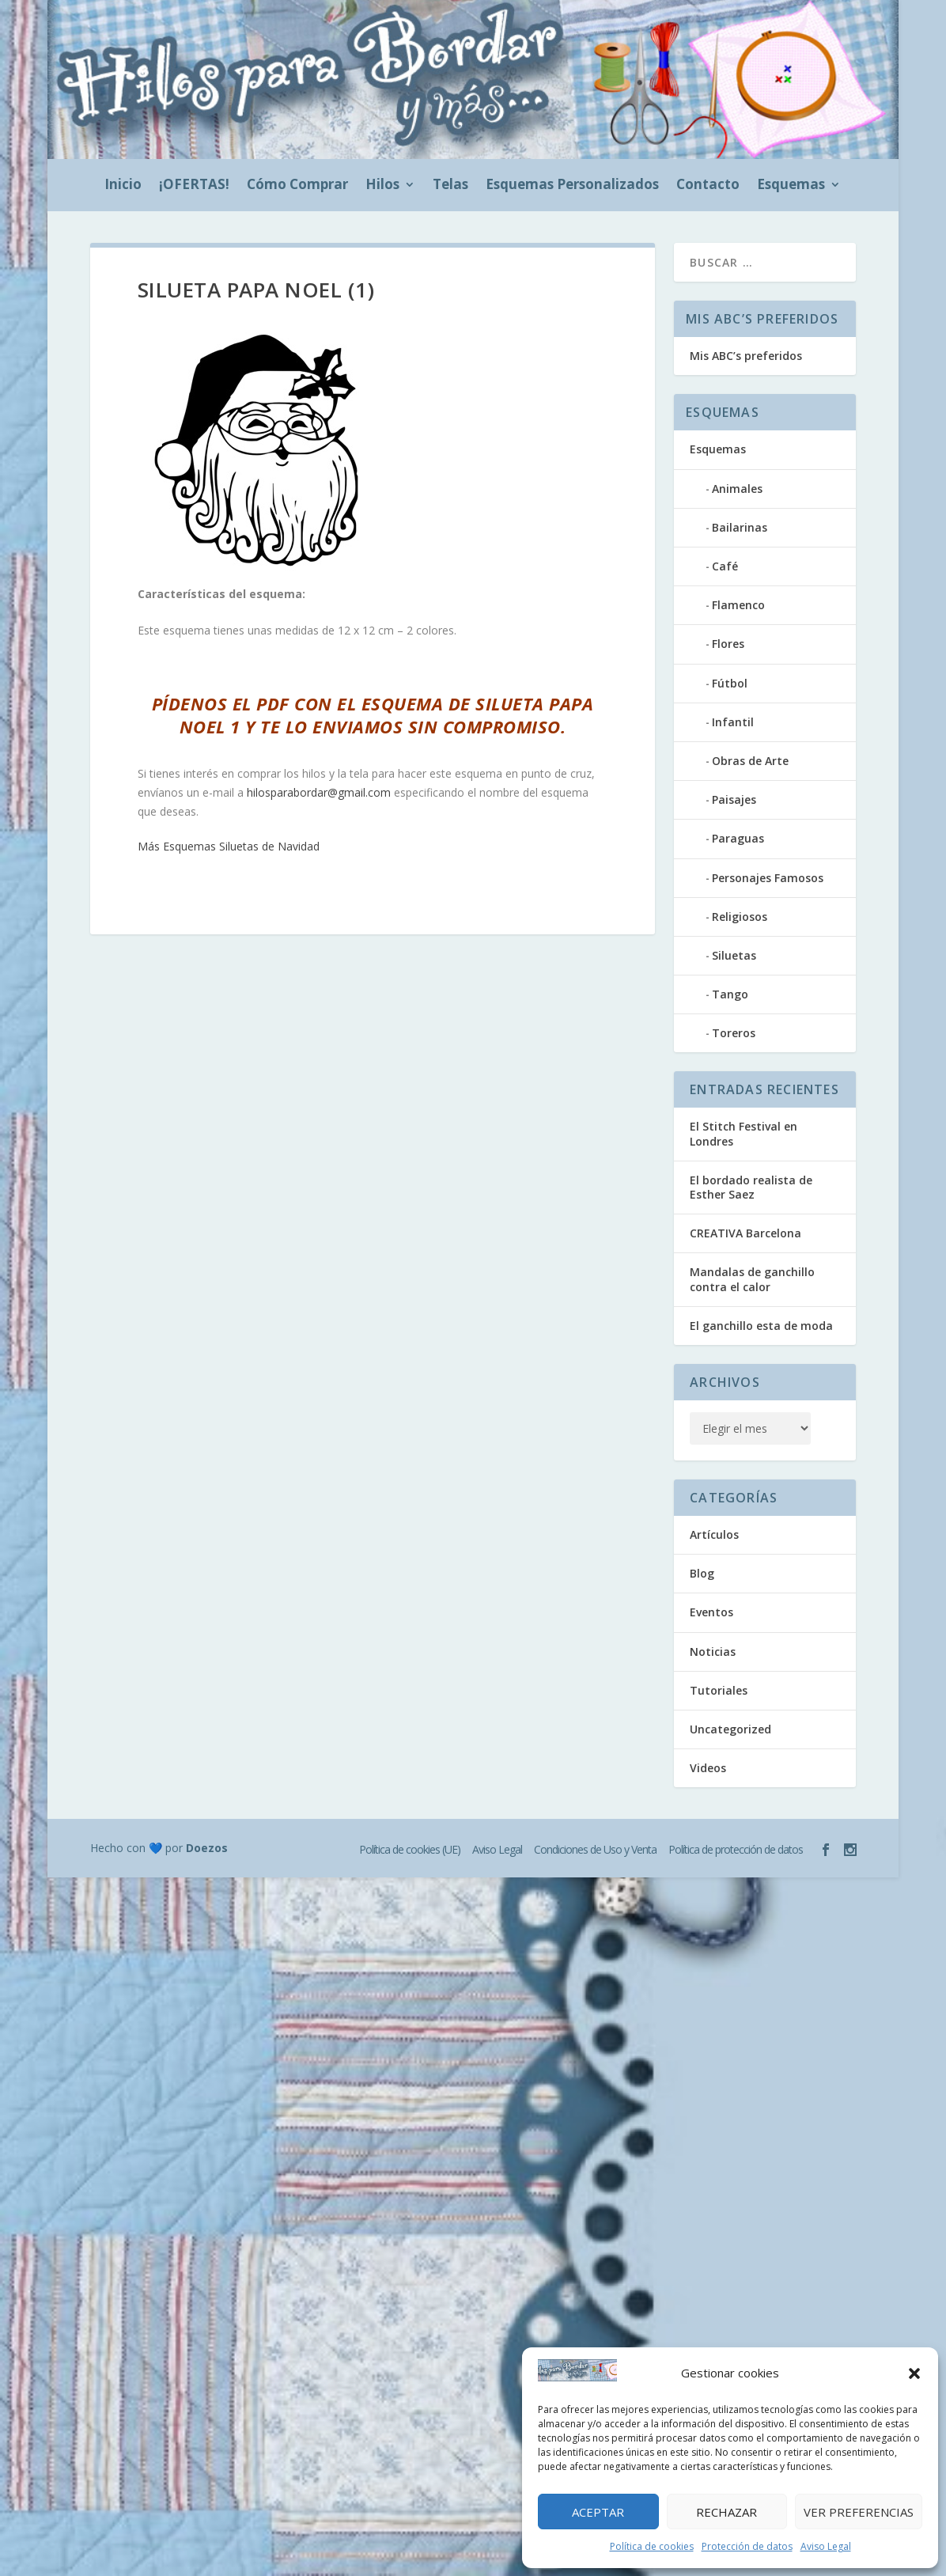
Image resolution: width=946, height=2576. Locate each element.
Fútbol (729, 683)
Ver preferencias (859, 2512)
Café (725, 566)
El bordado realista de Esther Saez (751, 1187)
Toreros (733, 1032)
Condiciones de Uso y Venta (595, 1849)
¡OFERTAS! (194, 186)
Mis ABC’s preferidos (746, 355)
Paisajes (734, 799)
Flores (728, 643)
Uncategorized (730, 1729)
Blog (702, 1573)
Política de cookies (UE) (409, 1849)
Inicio (123, 186)
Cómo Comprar (297, 186)
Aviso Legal (825, 2546)
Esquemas (791, 186)
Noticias (713, 1651)
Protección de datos (747, 2546)
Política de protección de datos (735, 1849)
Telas (450, 186)
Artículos (714, 1534)
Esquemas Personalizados (572, 186)
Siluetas (734, 955)
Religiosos (739, 916)
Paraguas (738, 838)
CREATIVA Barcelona (745, 1233)
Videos (708, 1767)
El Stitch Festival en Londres (743, 1133)
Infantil (733, 721)
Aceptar (598, 2512)
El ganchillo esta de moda (761, 1325)
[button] (914, 2373)
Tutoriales (718, 1690)
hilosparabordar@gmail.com (319, 792)
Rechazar (726, 2512)
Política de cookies (652, 2546)
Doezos (207, 1847)
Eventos (711, 1611)
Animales (737, 488)
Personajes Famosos (767, 877)
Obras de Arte (750, 760)
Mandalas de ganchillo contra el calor (752, 1279)
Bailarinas (739, 527)
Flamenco (738, 604)
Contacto (708, 186)
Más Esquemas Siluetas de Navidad (229, 846)
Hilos (382, 186)
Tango (730, 994)
